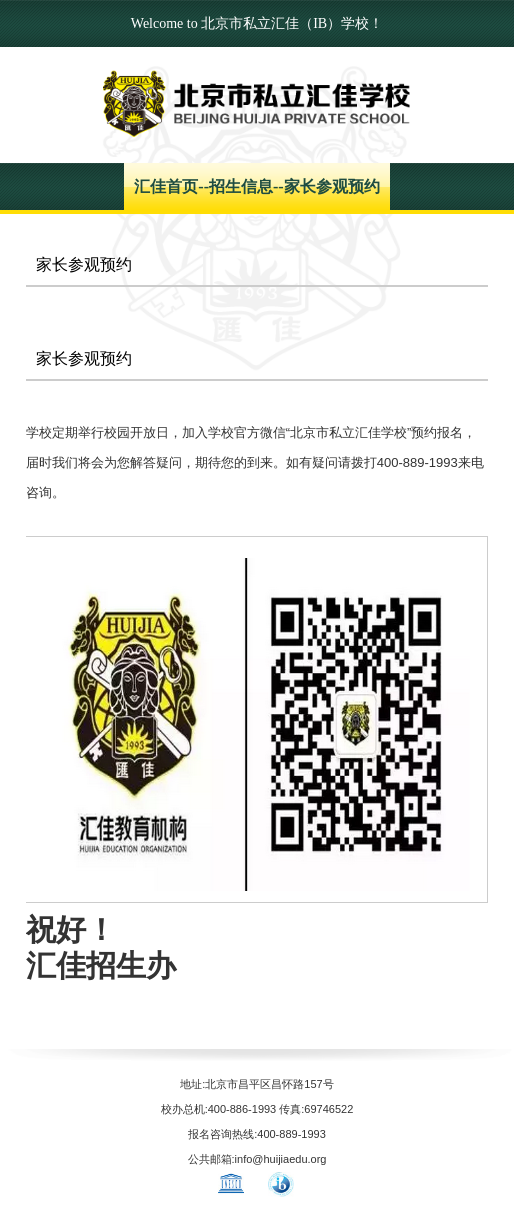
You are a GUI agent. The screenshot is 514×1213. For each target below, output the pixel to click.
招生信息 (241, 186)
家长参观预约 (332, 186)
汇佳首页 (166, 186)
